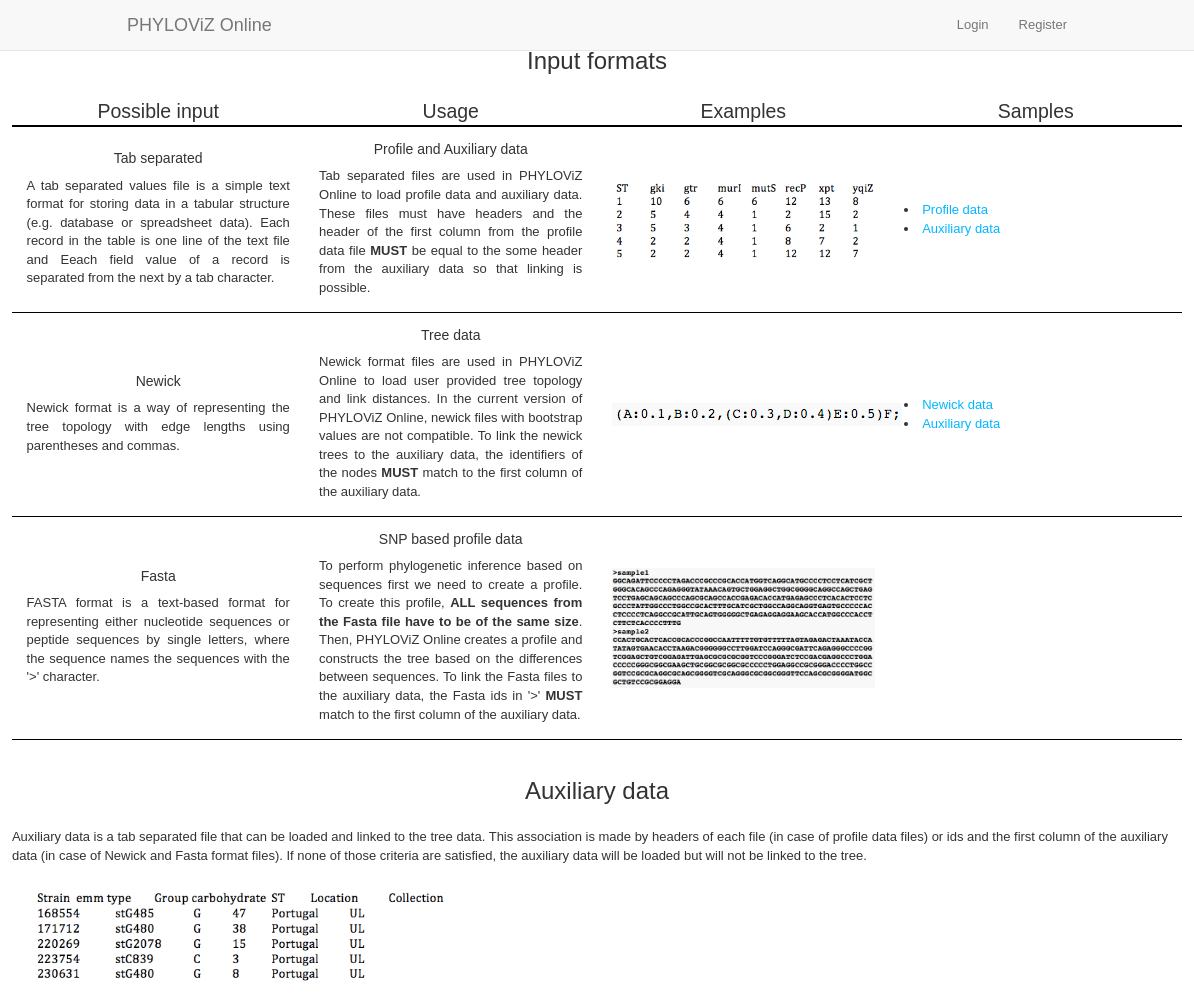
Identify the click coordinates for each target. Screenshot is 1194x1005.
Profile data (955, 209)
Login (973, 24)
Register (1043, 24)
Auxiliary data (961, 228)
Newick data (957, 404)
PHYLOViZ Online (199, 25)
